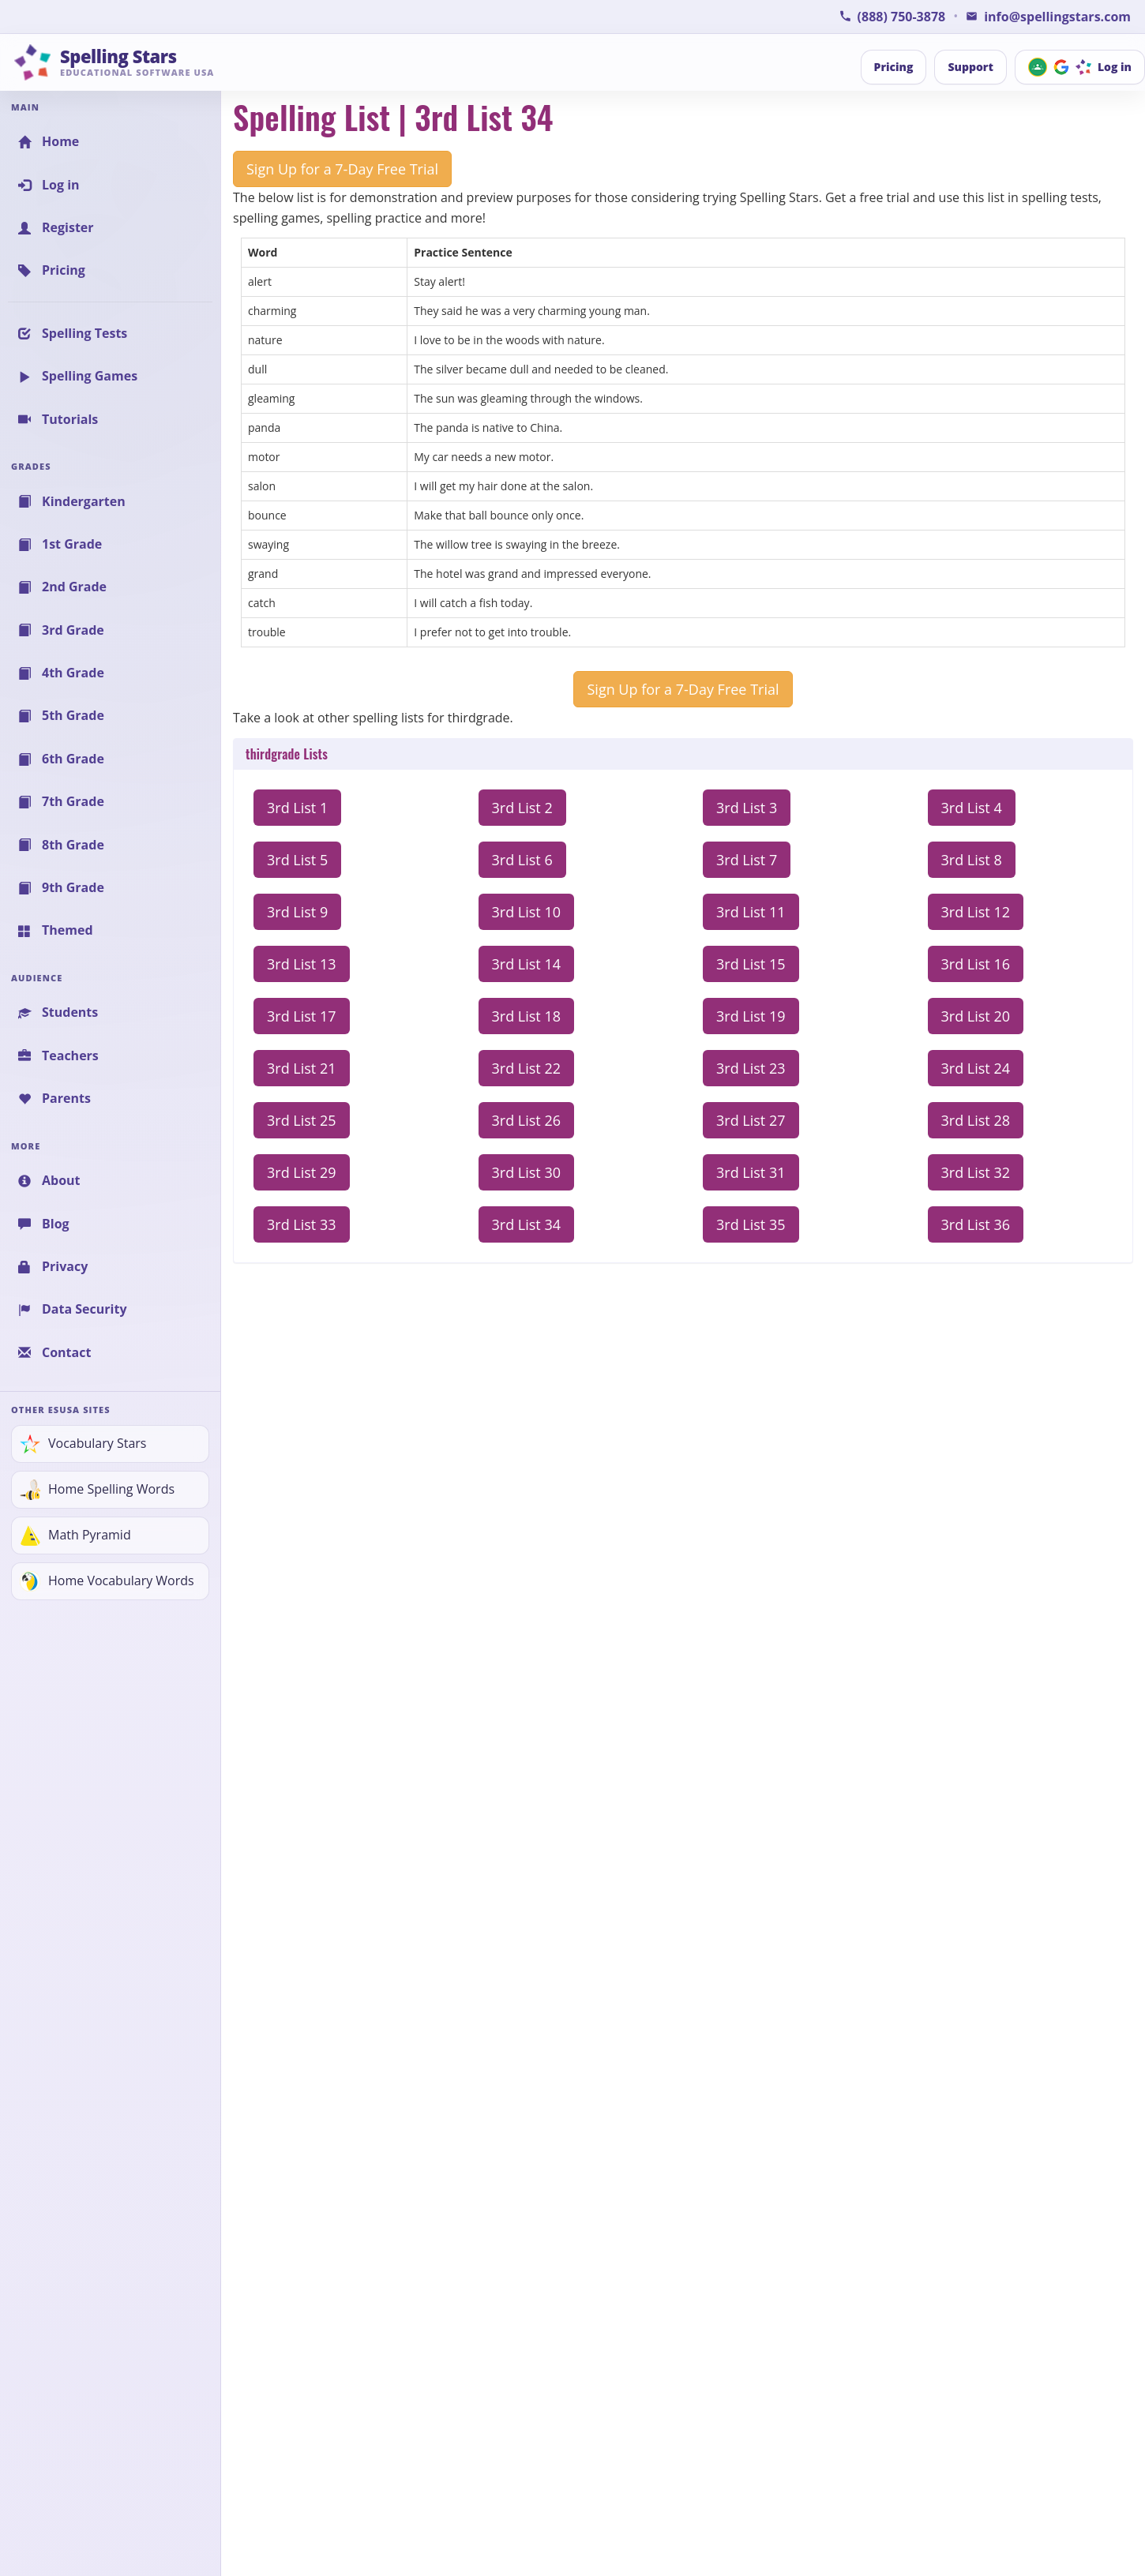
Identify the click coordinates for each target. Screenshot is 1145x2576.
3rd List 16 (976, 963)
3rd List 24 (976, 1068)
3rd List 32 (976, 1172)
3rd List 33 (301, 1224)
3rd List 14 (526, 963)
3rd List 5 (297, 859)
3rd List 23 (751, 1068)
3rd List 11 (751, 911)
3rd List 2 (522, 807)
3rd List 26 (526, 1120)
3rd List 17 (301, 1016)
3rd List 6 (522, 859)
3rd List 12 (976, 911)
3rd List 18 (526, 1016)
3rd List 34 (526, 1224)
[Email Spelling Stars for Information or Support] (1048, 16)
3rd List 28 (976, 1120)
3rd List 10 (526, 911)
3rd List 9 (297, 911)
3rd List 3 (746, 807)
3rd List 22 (526, 1068)
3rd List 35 (751, 1224)
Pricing (894, 66)
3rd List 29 (301, 1172)
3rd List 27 (751, 1120)
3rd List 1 (297, 807)
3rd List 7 (746, 859)
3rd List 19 (751, 1016)
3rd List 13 (301, 963)
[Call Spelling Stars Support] (892, 16)
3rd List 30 (526, 1172)
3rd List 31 (751, 1172)
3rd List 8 (971, 859)
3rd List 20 (976, 1016)
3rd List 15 (751, 963)
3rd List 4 (971, 807)
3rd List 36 (976, 1224)
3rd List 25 (301, 1120)
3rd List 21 (301, 1068)
